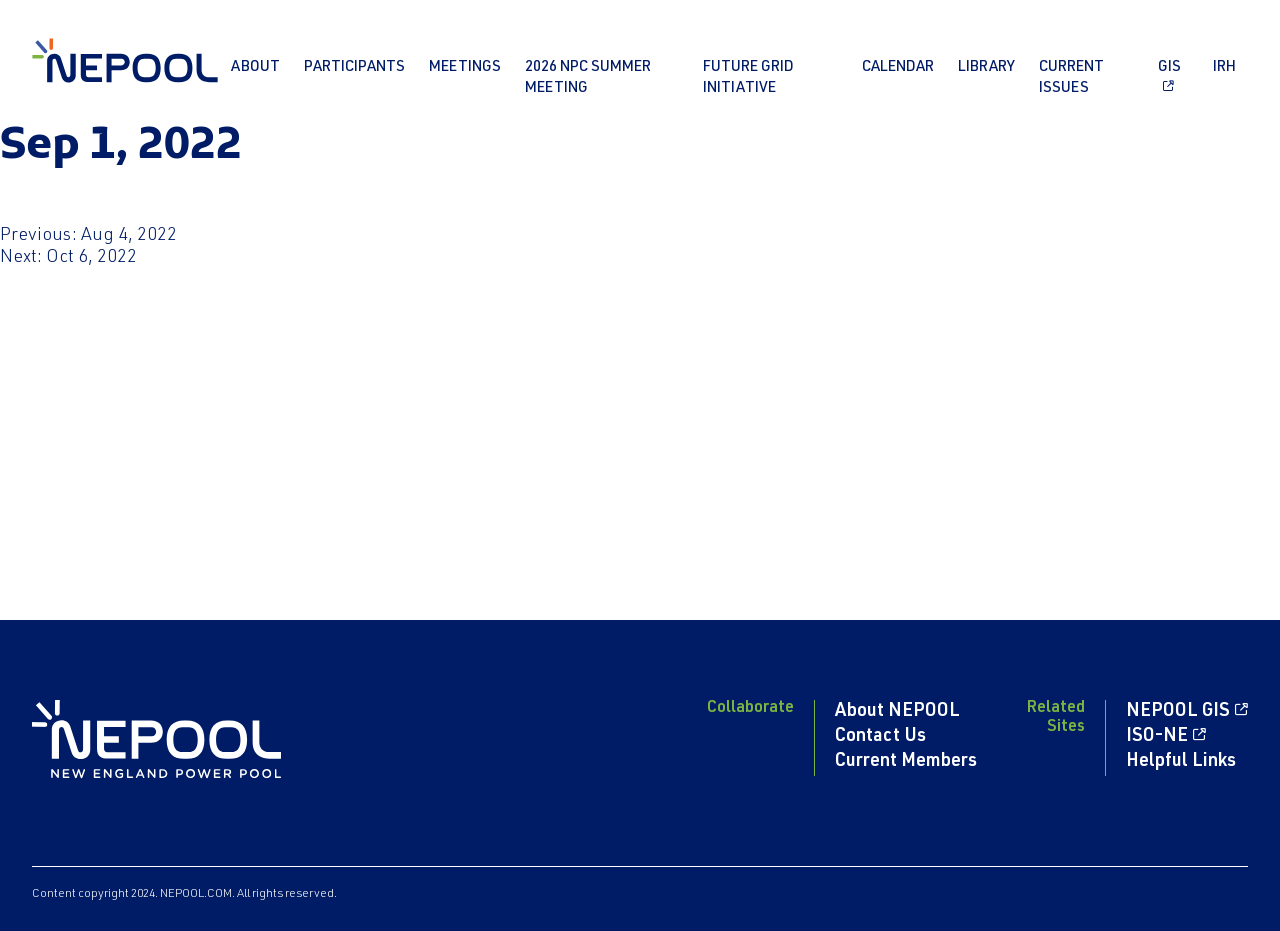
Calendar (898, 67)
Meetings (465, 67)
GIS (1169, 67)
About (255, 67)
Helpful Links (1181, 762)
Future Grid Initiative (748, 78)
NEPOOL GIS (1178, 712)
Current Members (906, 762)
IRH (1224, 67)
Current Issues (1071, 78)
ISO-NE (1157, 737)
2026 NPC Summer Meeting (588, 78)
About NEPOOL (897, 712)
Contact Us (880, 737)
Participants (354, 67)
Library (986, 67)
